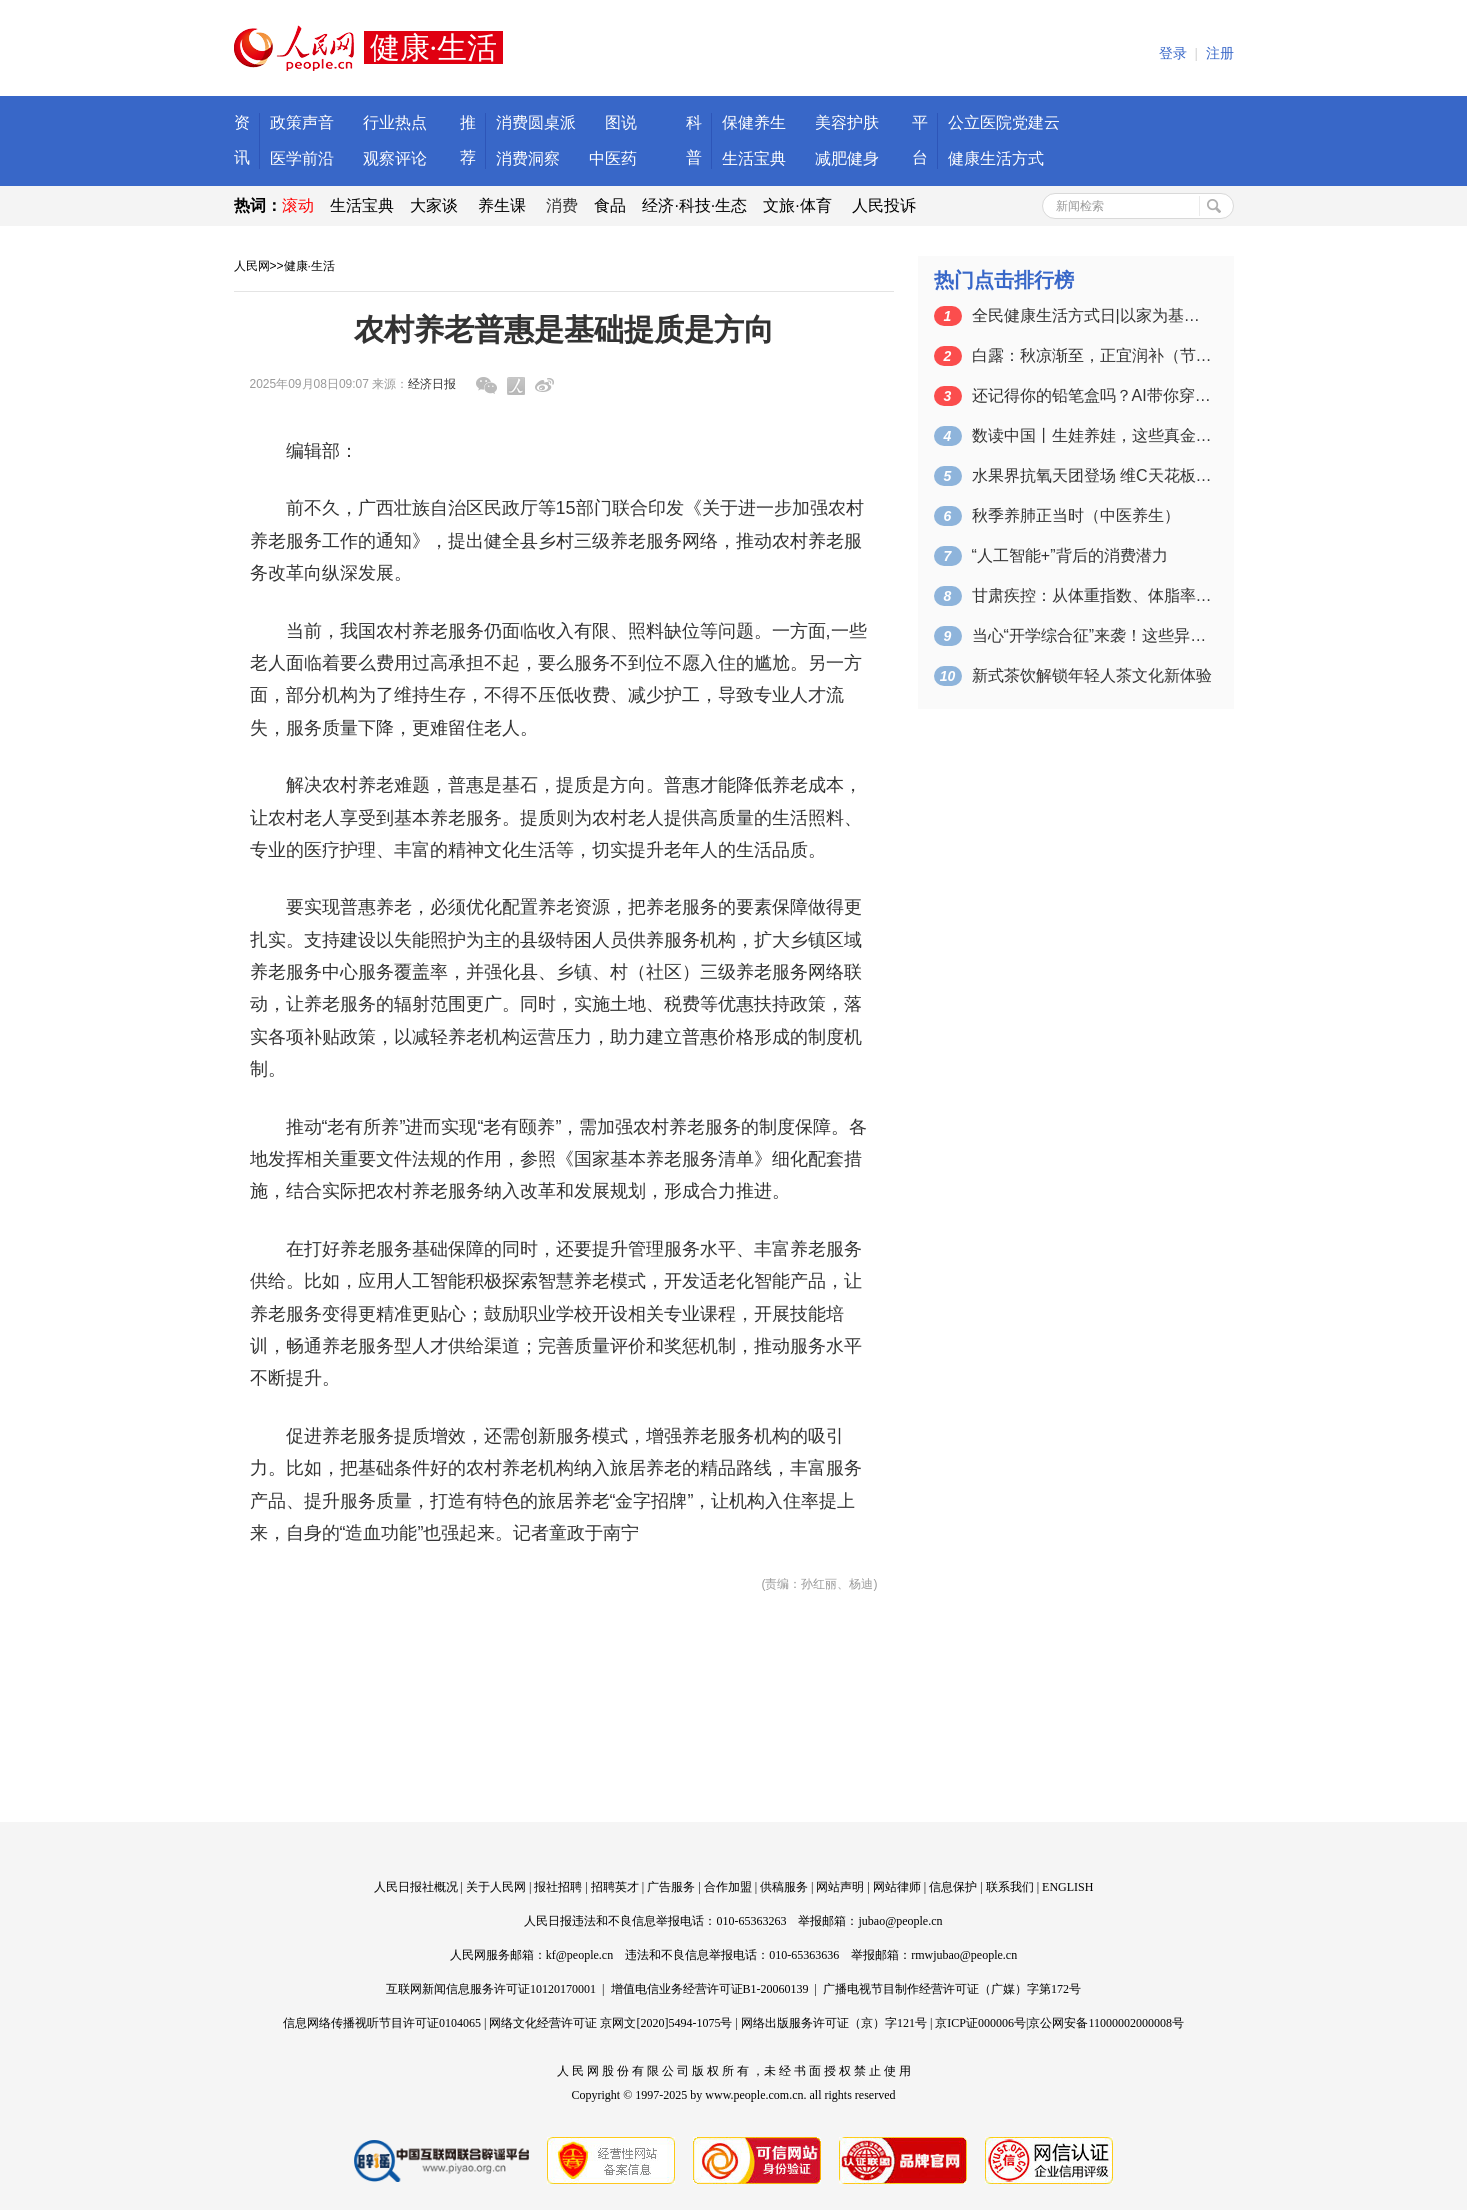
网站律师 (897, 1887)
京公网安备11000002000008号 (1106, 2023)
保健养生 (754, 122)
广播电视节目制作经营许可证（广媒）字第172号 (952, 1989)
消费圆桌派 (536, 122)
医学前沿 (302, 158)
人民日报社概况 (416, 1887)
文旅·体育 (797, 205)
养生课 (502, 205)
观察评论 (395, 158)
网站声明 (840, 1887)
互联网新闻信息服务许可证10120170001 (491, 1989)
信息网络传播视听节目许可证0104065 (382, 2023)
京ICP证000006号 (980, 2023)
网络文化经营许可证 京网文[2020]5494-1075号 (610, 2023)
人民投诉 (884, 205)
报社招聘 (558, 1887)
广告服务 (671, 1887)
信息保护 (953, 1887)
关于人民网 (496, 1887)
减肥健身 (847, 158)
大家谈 (434, 205)
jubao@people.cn (900, 1921)
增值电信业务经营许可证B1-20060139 (710, 1989)
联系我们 (1010, 1887)
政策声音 (302, 122)
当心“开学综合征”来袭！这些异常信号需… (1092, 635)
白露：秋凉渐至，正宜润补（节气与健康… (1092, 355)
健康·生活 (309, 266)
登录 (1173, 53)
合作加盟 (728, 1887)
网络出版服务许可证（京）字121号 (834, 2023)
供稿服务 (784, 1887)
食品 (610, 205)
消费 (562, 205)
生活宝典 (754, 158)
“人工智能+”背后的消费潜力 (1070, 555)
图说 (621, 122)
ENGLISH (1067, 1887)
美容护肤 (847, 122)
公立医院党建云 (1004, 122)
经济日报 (432, 384)
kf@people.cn (579, 1955)
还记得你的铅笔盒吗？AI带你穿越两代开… (1092, 395)
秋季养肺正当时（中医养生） (1076, 515)
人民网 (252, 266)
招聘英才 (615, 1887)
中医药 (613, 158)
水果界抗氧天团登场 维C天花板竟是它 (1092, 475)
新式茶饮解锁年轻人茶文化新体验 (1092, 675)
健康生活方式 (996, 158)
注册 (1220, 53)
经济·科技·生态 (694, 205)
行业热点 (395, 122)
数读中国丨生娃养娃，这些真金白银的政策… (1092, 435)
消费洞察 (528, 158)
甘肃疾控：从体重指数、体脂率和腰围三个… (1092, 595)
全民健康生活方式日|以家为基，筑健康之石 (1092, 315)
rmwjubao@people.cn (964, 1955)
